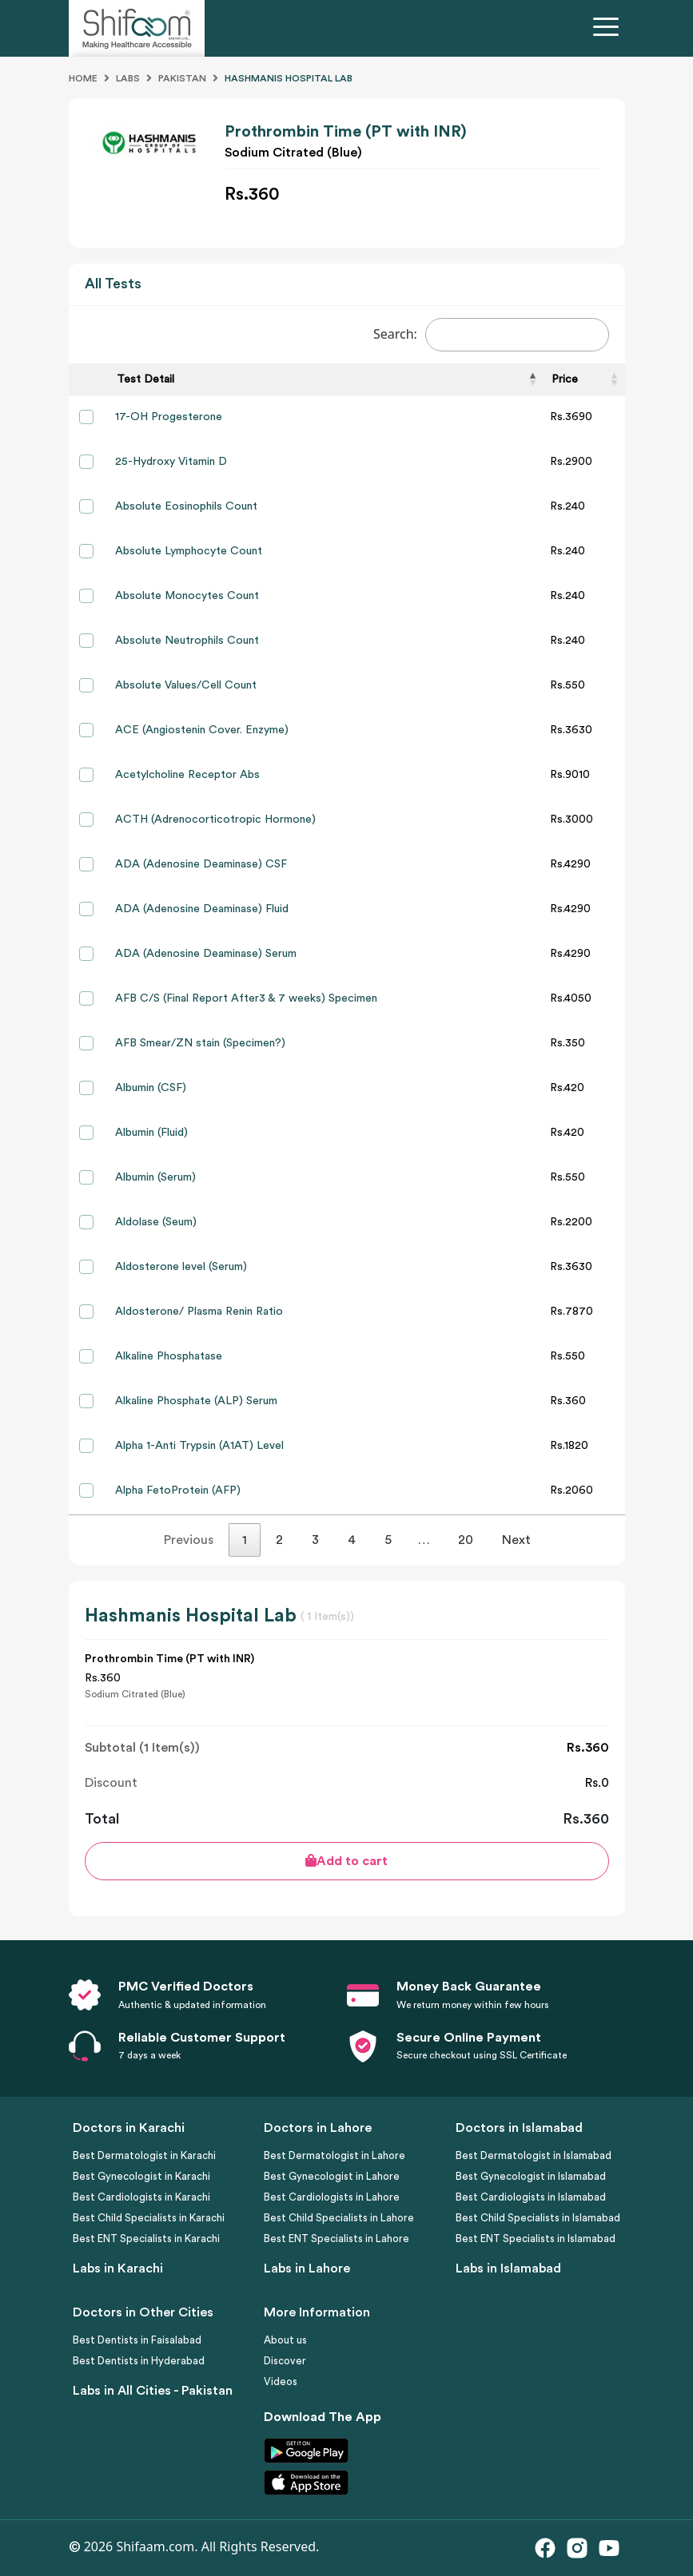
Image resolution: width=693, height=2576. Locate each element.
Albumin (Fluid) (151, 1132)
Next (516, 1540)
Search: (491, 334)
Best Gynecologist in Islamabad (531, 2176)
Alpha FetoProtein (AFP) (178, 1490)
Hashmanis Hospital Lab (288, 78)
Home (83, 78)
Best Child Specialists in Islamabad (538, 2218)
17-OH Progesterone (168, 417)
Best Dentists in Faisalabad (137, 2340)
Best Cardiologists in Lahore (332, 2197)
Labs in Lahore (307, 2268)
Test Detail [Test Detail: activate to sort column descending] (145, 379)
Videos (280, 2381)
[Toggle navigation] (609, 29)
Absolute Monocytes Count (187, 595)
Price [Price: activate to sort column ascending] (565, 379)
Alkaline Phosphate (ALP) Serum (196, 1401)
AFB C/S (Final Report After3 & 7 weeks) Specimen (246, 998)
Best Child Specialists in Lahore (339, 2218)
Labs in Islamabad (508, 2268)
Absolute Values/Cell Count (186, 685)
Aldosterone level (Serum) (181, 1266)
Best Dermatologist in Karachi (144, 2155)
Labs (128, 78)
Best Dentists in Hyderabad (139, 2361)
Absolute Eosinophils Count (186, 506)
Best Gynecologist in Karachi (141, 2176)
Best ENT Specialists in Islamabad (535, 2238)
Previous (188, 1540)
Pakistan (182, 78)
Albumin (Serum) (155, 1177)
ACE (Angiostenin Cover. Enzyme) (202, 730)
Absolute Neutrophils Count (187, 640)
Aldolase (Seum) (156, 1222)
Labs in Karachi (118, 2268)
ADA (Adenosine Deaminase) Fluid (202, 909)
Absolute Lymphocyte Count (188, 551)
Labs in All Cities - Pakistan (153, 2390)
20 (465, 1540)
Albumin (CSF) (150, 1088)
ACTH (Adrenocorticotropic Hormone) (215, 819)
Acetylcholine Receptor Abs (187, 774)
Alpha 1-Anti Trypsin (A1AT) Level (199, 1445)
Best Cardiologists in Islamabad (531, 2197)
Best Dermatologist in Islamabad (533, 2155)
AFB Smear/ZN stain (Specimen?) (200, 1043)
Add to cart (346, 1861)
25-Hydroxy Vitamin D (171, 461)
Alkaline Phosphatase (168, 1356)
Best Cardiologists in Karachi (141, 2197)
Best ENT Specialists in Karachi (146, 2238)
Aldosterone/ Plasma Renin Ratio (199, 1311)
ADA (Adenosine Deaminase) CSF (201, 864)
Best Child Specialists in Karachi (149, 2218)
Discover (285, 2361)
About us (285, 2340)
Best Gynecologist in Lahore (332, 2176)
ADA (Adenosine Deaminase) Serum (206, 953)
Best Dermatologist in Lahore (334, 2155)
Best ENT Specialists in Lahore (336, 2238)
